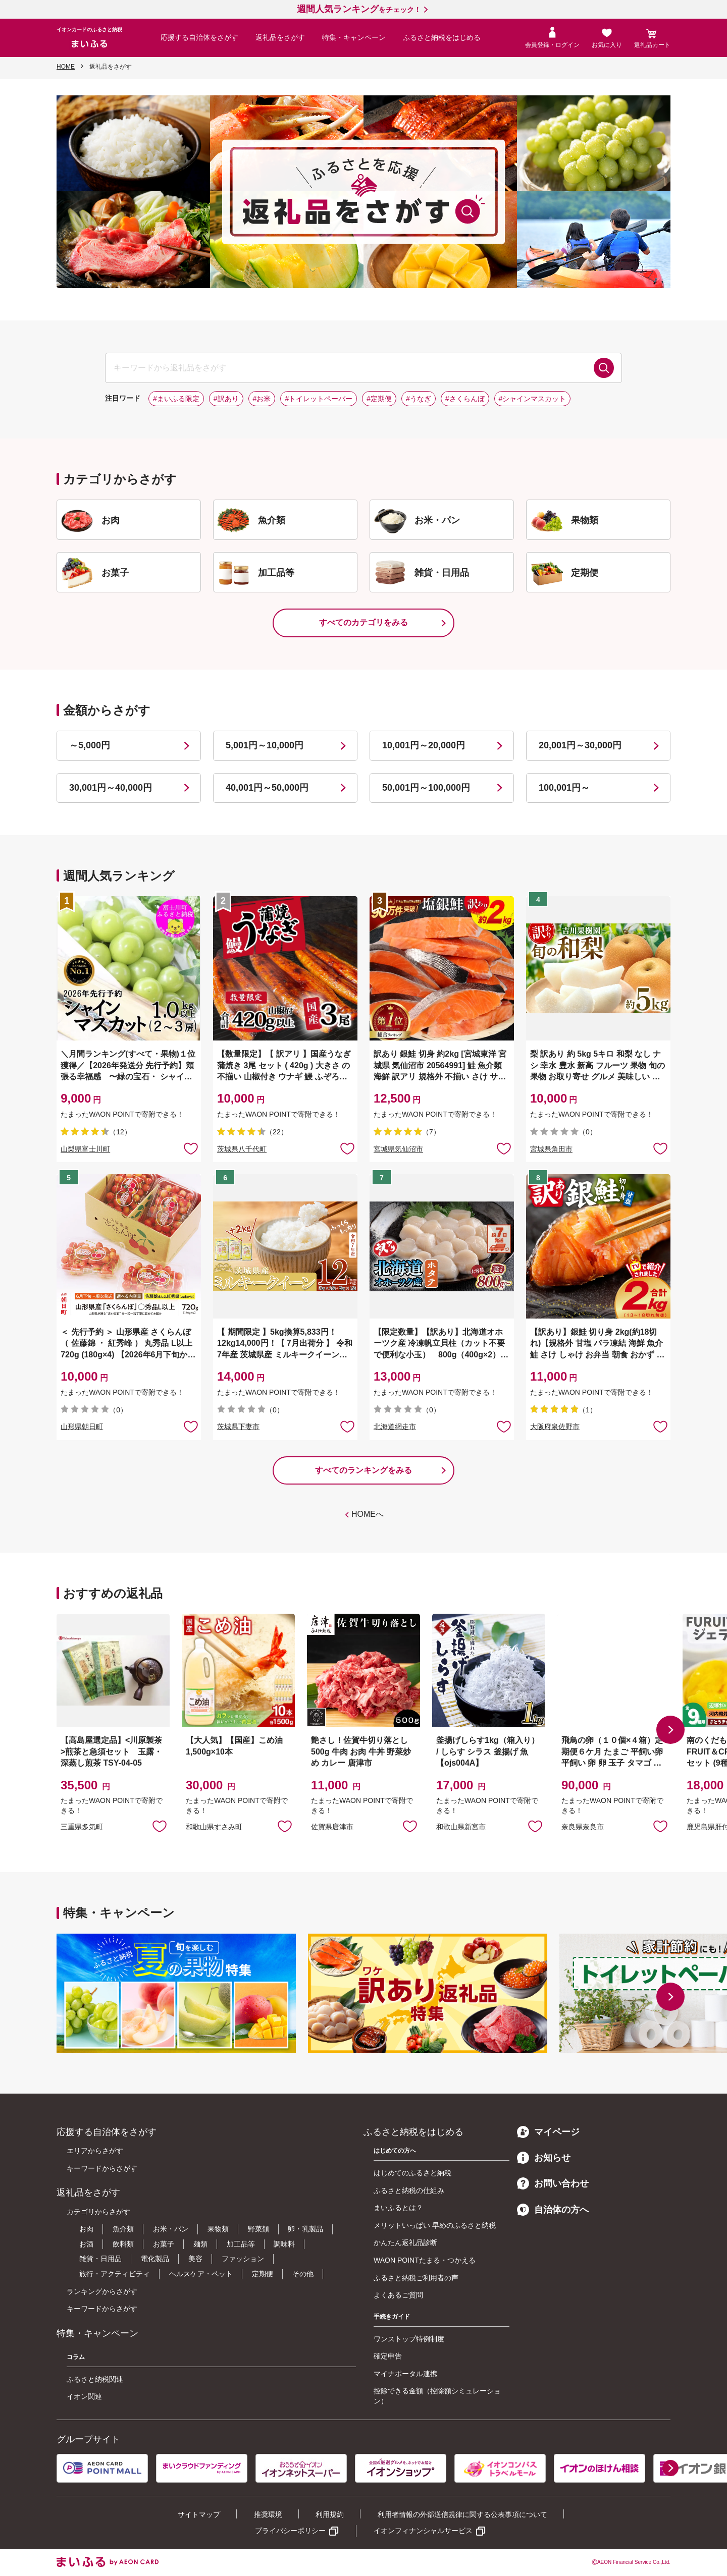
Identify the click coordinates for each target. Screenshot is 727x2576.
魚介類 (123, 2229)
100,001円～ (564, 788)
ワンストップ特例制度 (409, 2339)
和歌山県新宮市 (461, 1827)
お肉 (86, 2229)
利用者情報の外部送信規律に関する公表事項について (462, 2514)
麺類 (200, 2244)
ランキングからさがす (102, 2291)
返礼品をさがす (280, 37)
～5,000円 (89, 745)
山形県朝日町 (82, 1426)
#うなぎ (418, 399)
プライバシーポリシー (290, 2531)
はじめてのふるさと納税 (412, 2173)
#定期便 (379, 399)
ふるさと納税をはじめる (442, 37)
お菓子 (163, 2244)
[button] (670, 1730)
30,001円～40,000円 (110, 788)
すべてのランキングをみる (363, 1470)
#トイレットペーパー (318, 399)
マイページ (548, 2132)
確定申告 (388, 2356)
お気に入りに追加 (159, 1825)
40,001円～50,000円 (267, 788)
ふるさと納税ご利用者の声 (416, 2278)
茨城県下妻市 (238, 1426)
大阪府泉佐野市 (555, 1426)
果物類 (218, 2229)
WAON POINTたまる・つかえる (425, 2260)
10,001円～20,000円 (423, 745)
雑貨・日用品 (100, 2259)
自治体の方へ (553, 2210)
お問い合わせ (553, 2183)
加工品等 (241, 2244)
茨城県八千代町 (242, 1149)
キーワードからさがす (102, 2168)
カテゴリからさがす (98, 2212)
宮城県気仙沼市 (398, 1149)
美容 (195, 2259)
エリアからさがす (95, 2151)
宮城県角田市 (551, 1149)
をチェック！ (359, 10)
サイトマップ (199, 2514)
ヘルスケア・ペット (201, 2274)
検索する (604, 368)
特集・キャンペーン (354, 37)
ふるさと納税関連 (95, 2379)
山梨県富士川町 (85, 1149)
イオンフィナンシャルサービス (423, 2531)
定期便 (262, 2274)
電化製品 (155, 2259)
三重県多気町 (82, 1827)
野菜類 (258, 2229)
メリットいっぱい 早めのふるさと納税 (435, 2225)
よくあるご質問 (398, 2295)
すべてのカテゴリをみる (363, 622)
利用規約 (330, 2514)
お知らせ (543, 2158)
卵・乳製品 (305, 2229)
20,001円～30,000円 (580, 745)
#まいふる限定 (176, 399)
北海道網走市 (395, 1426)
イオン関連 (84, 2396)
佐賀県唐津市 (332, 1827)
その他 (303, 2274)
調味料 (284, 2244)
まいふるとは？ (398, 2208)
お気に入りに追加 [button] (190, 1148)
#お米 (262, 399)
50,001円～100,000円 (426, 788)
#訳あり (226, 399)
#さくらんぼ (465, 399)
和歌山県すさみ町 (214, 1827)
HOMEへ (367, 1514)
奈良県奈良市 (582, 1827)
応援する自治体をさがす (199, 37)
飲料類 (123, 2244)
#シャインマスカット (532, 399)
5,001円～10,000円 (264, 745)
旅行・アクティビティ (114, 2274)
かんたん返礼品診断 (405, 2242)
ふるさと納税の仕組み (409, 2190)
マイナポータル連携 (405, 2374)
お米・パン (170, 2229)
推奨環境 (268, 2514)
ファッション (243, 2259)
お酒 (86, 2244)
